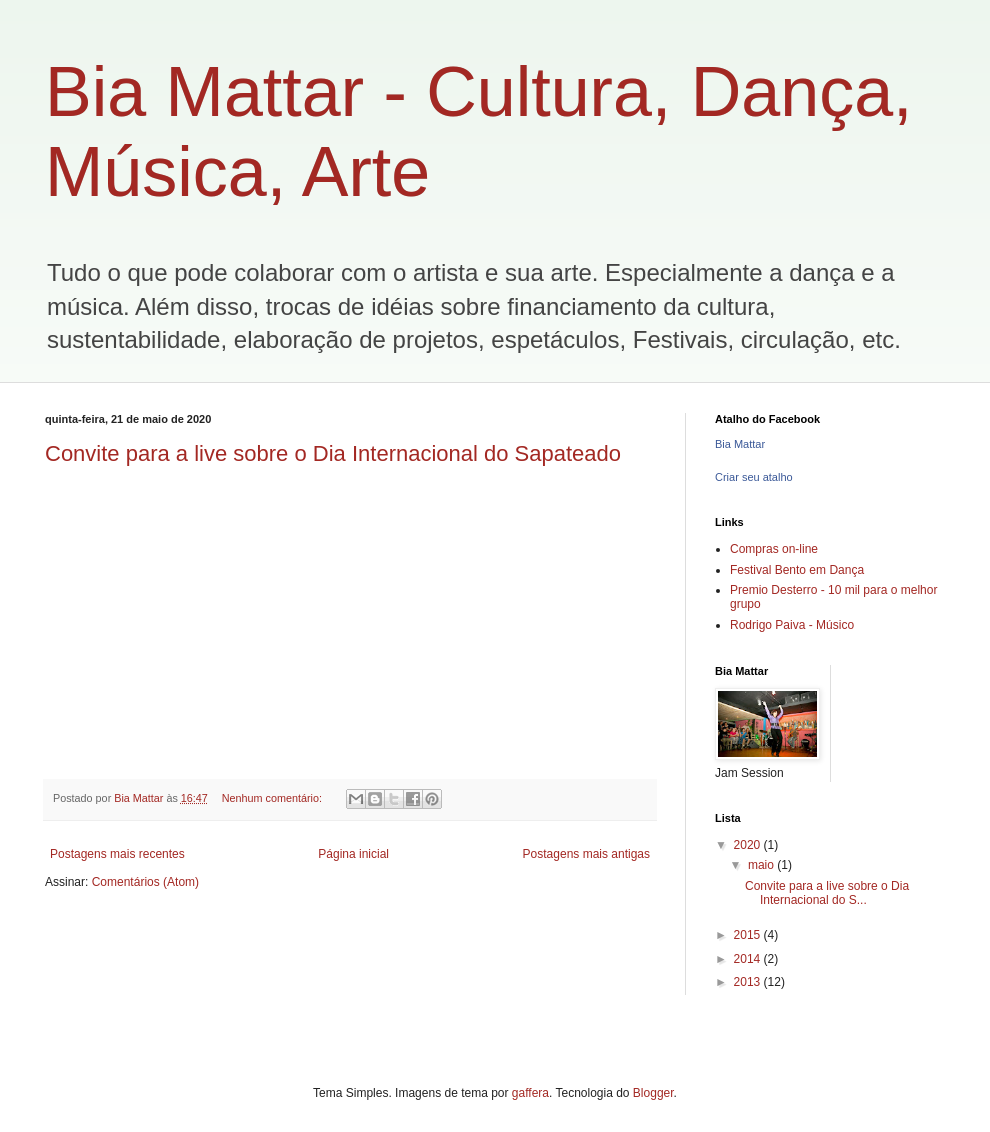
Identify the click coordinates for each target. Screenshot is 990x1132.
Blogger (653, 1093)
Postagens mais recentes (117, 854)
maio (762, 865)
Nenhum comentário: (273, 798)
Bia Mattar (740, 444)
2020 (749, 845)
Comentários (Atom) (145, 882)
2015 (749, 935)
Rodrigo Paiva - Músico (792, 625)
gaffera (530, 1093)
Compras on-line (774, 549)
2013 (749, 982)
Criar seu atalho (754, 477)
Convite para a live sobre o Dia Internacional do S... (827, 893)
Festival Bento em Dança (797, 570)
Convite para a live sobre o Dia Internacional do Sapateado (333, 453)
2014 (749, 959)
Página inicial (353, 854)
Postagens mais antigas (586, 854)
